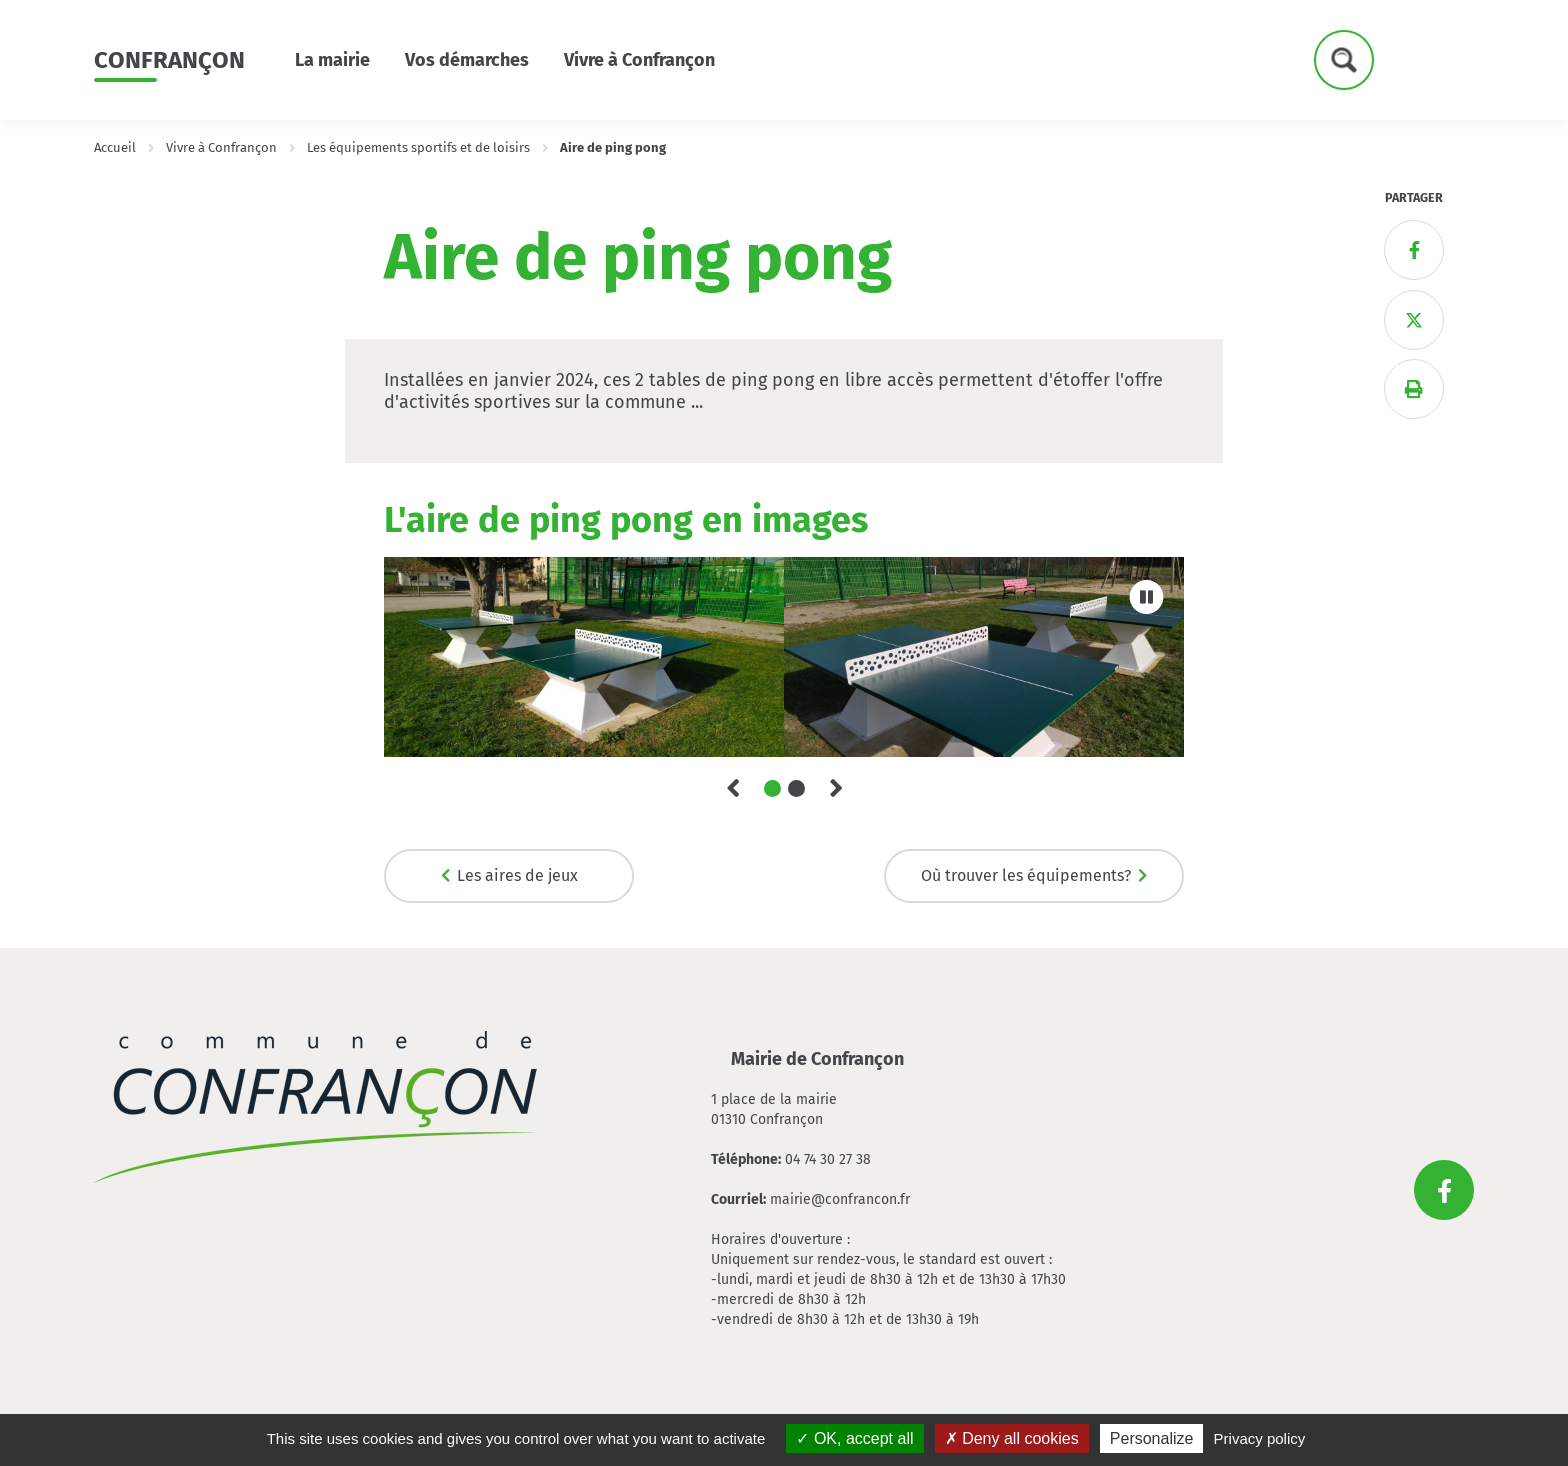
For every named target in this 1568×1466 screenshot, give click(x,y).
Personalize (1152, 1438)
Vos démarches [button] (467, 60)
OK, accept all (854, 1438)
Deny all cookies (1012, 1438)
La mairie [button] (332, 60)
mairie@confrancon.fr (840, 1199)
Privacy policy (1260, 1438)
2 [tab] (796, 788)
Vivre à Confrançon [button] (639, 60)
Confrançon (169, 60)
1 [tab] (772, 788)
